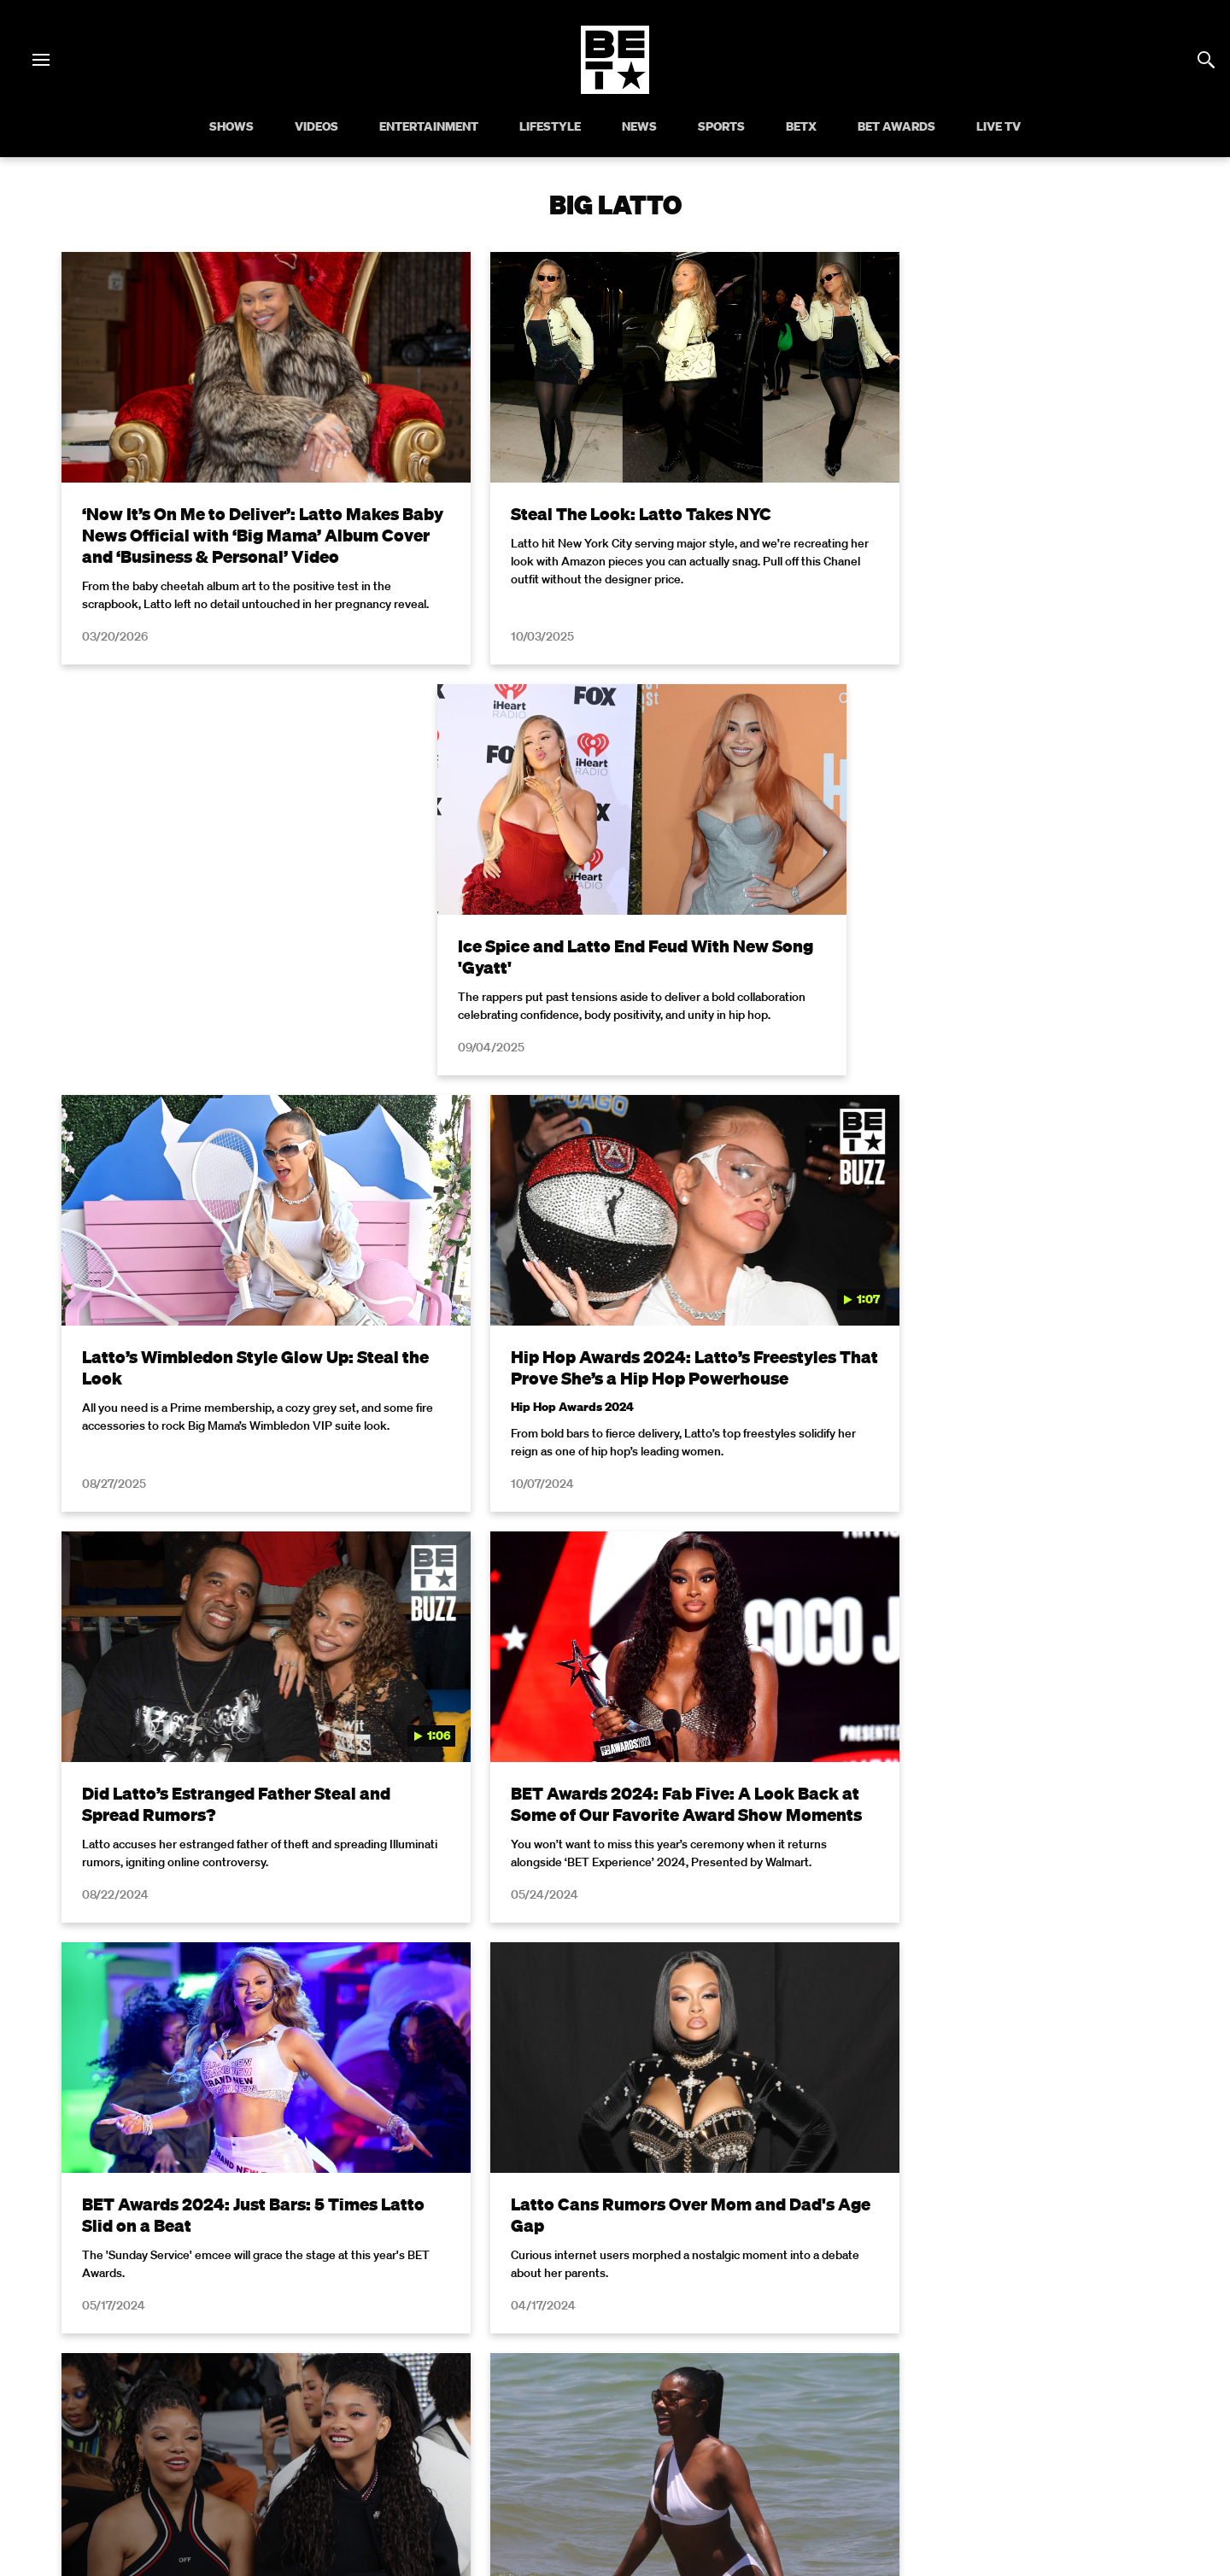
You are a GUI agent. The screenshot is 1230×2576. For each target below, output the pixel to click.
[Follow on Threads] (717, 2439)
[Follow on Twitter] (553, 2439)
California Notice (473, 2372)
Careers (837, 2372)
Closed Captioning (594, 2372)
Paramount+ (615, 2395)
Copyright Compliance (730, 2372)
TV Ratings (1026, 2372)
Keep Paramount (928, 2372)
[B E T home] (615, 88)
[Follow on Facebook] (512, 2439)
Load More (615, 1938)
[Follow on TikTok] (676, 2439)
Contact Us (1108, 2372)
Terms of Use (725, 2133)
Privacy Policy (886, 2133)
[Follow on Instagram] (594, 2439)
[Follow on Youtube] (635, 2439)
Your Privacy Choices (346, 2372)
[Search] (1206, 59)
